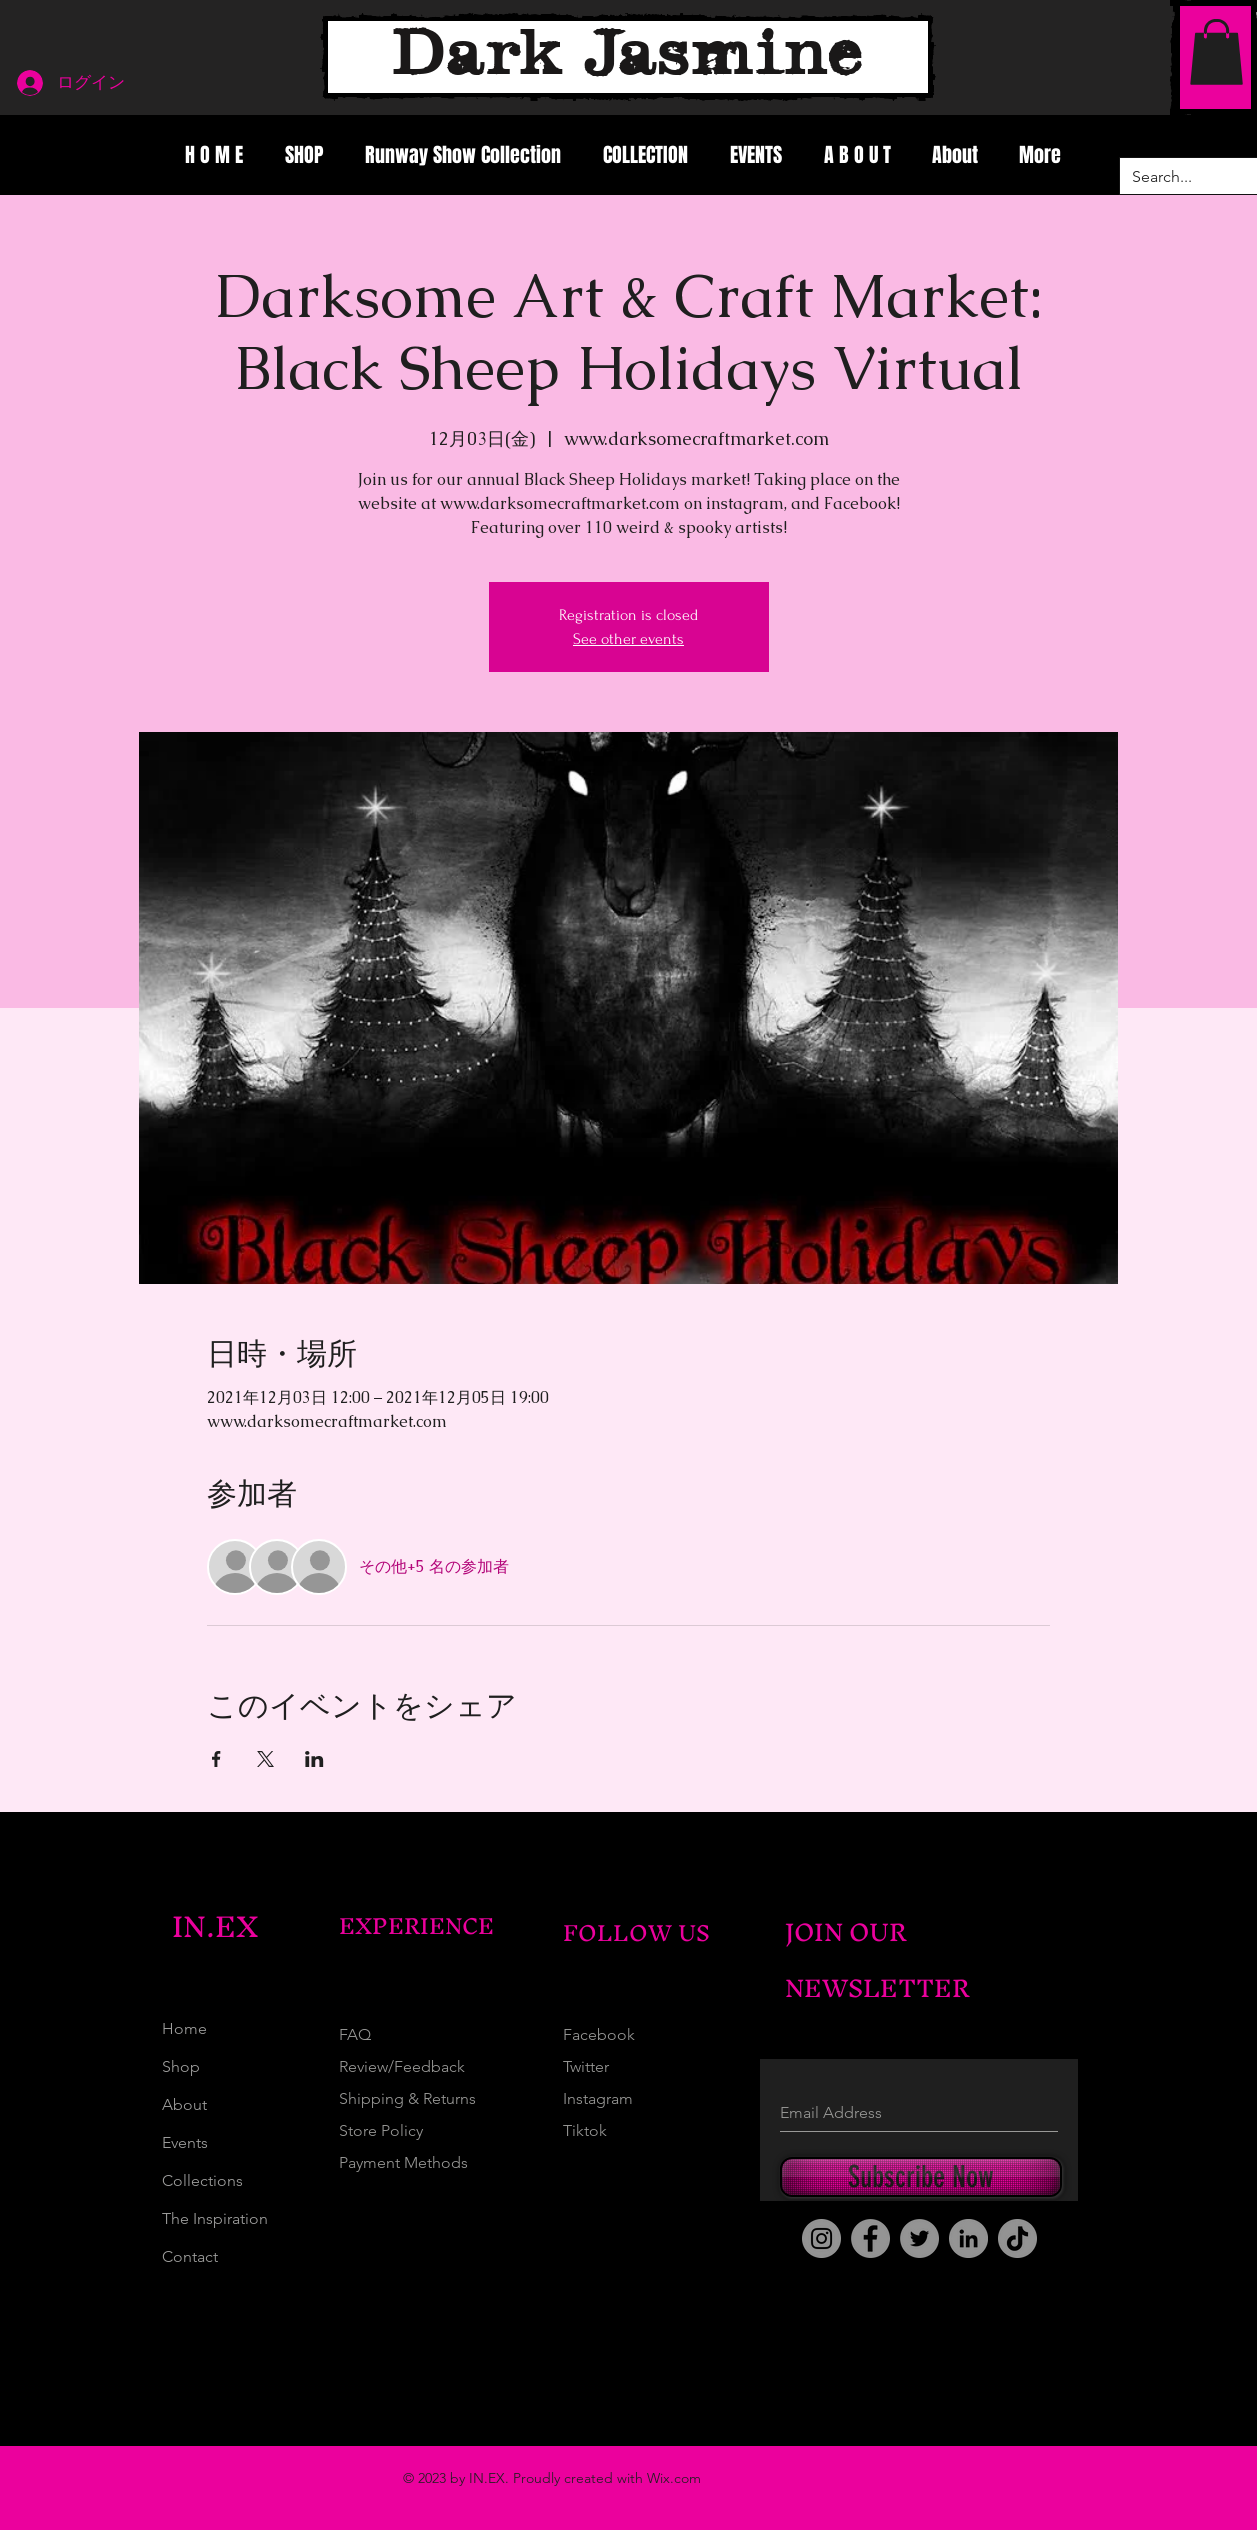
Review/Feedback (402, 2066)
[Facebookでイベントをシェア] (216, 1759)
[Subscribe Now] (921, 2177)
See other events (628, 639)
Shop (181, 2066)
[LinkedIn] (968, 2238)
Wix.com (674, 2478)
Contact (190, 2256)
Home (184, 2028)
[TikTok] (1017, 2238)
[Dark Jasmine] (628, 57)
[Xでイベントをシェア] (265, 1759)
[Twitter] (919, 2238)
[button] (1216, 52)
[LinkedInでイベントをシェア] (314, 1759)
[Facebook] (870, 2238)
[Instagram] (821, 2238)
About (184, 2104)
